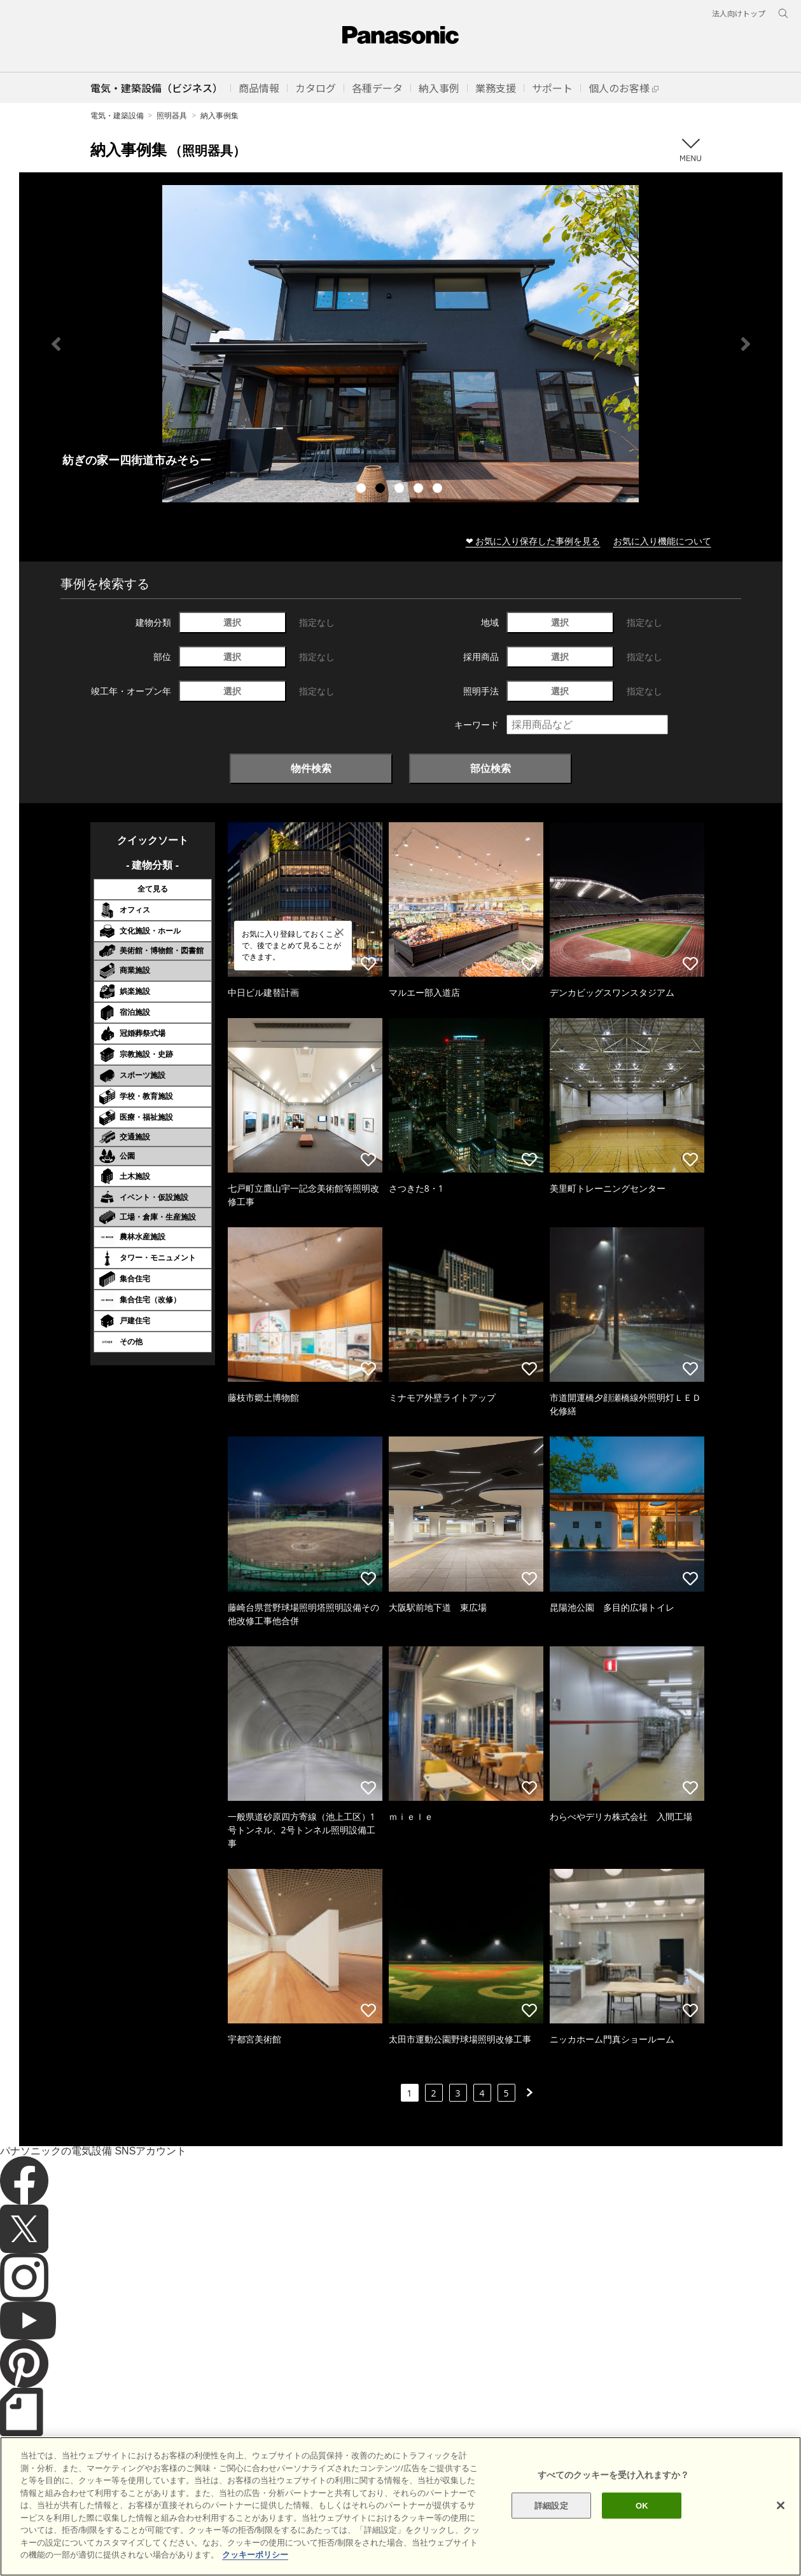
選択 (232, 622)
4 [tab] (420, 489)
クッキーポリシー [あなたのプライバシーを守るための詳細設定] (255, 2554)
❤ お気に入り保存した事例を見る (533, 541)
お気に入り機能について (662, 541)
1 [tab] (362, 489)
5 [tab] (439, 489)
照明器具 (172, 115)
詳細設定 (551, 2505)
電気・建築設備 (117, 115)
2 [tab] (381, 489)
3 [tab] (400, 489)
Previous (56, 344)
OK (642, 2505)
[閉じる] (781, 2505)
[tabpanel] (401, 343)
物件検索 (311, 768)
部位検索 (490, 768)
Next (745, 344)
